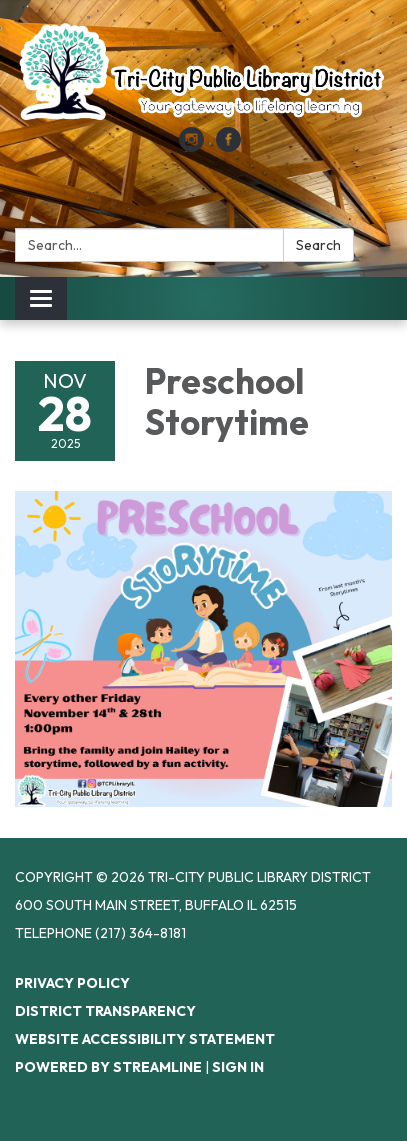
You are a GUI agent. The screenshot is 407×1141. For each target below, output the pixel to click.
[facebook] (228, 146)
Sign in (238, 1067)
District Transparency (105, 1011)
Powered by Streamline (108, 1067)
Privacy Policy (72, 983)
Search (318, 245)
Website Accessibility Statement (145, 1039)
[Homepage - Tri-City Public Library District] (203, 73)
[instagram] (191, 146)
